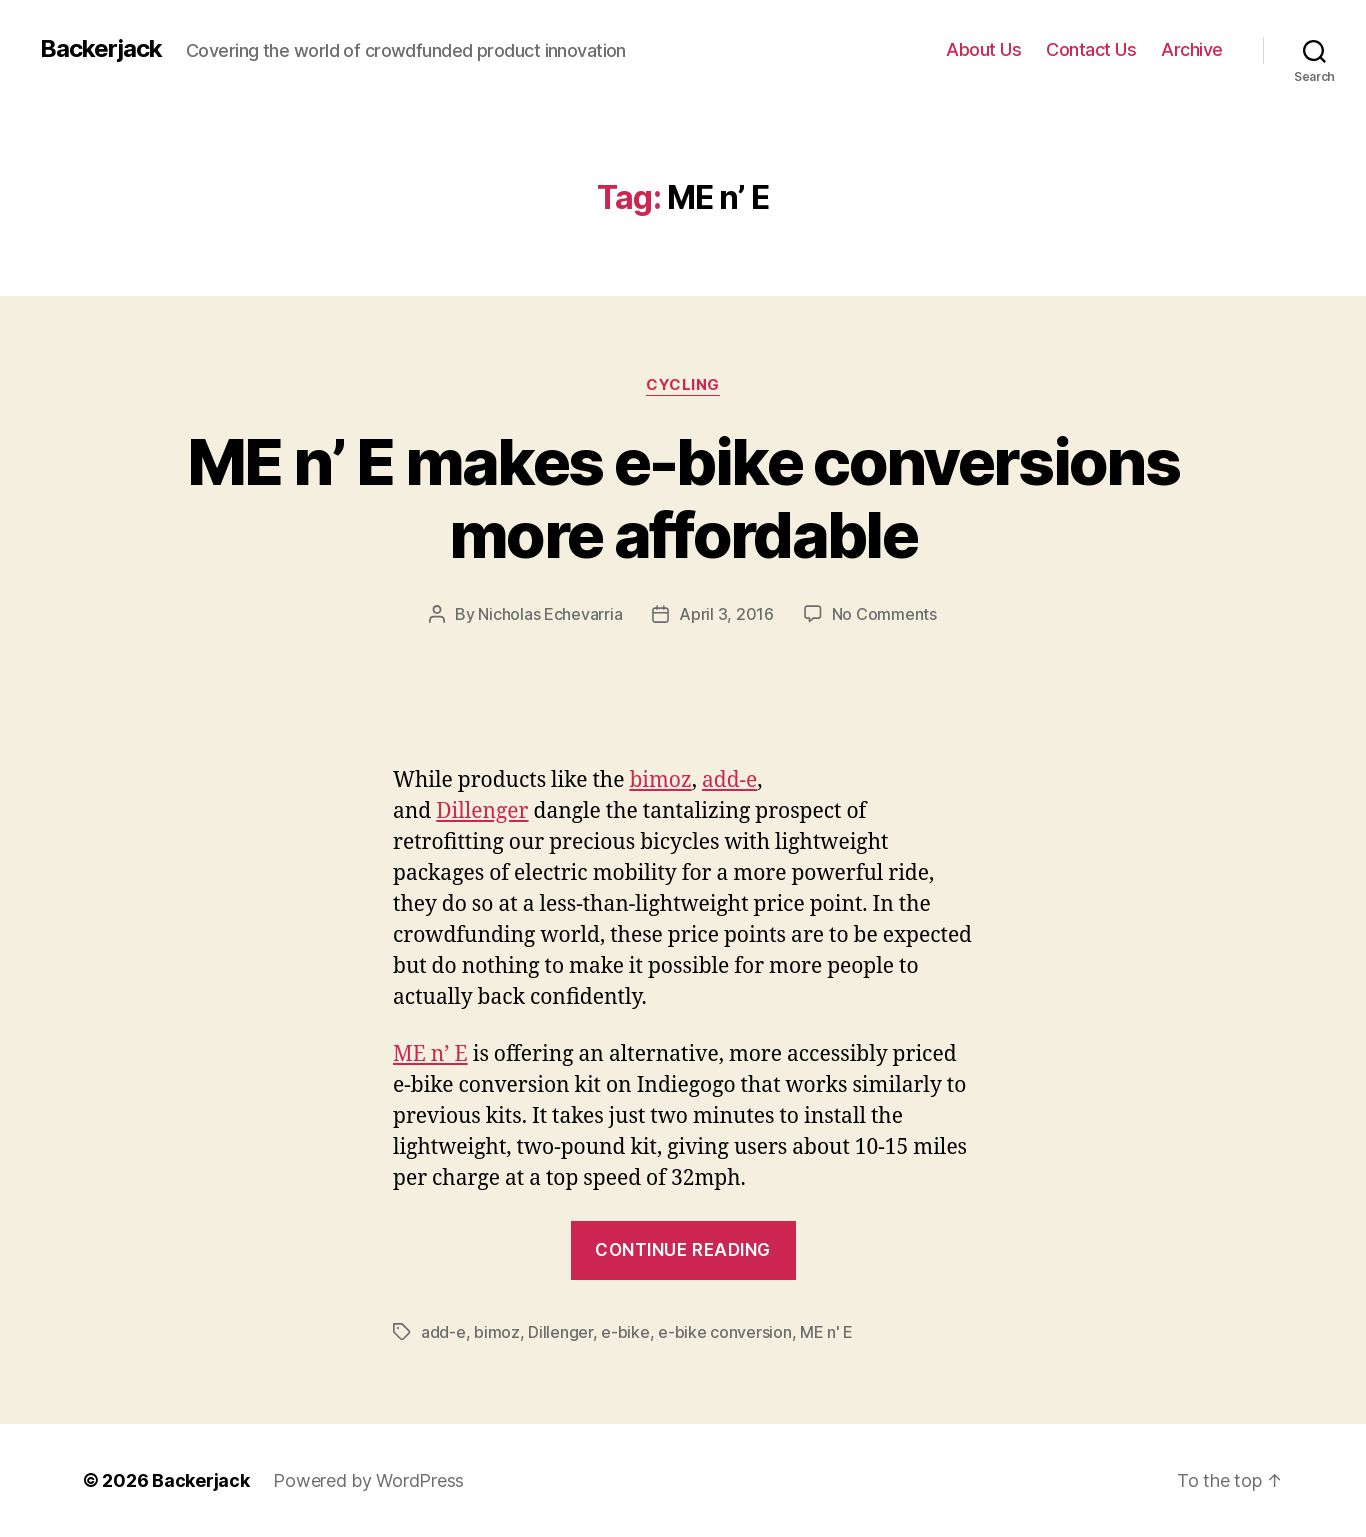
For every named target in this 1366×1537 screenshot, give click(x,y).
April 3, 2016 (726, 614)
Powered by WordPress (368, 1480)
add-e (729, 780)
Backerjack (101, 49)
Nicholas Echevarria (550, 614)
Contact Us (1091, 49)
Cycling (683, 385)
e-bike (625, 1332)
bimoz (660, 780)
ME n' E (826, 1332)
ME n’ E (430, 1054)
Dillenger (482, 811)
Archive (1192, 49)
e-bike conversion (724, 1332)
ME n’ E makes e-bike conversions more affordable (683, 498)
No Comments (884, 614)
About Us (983, 49)
